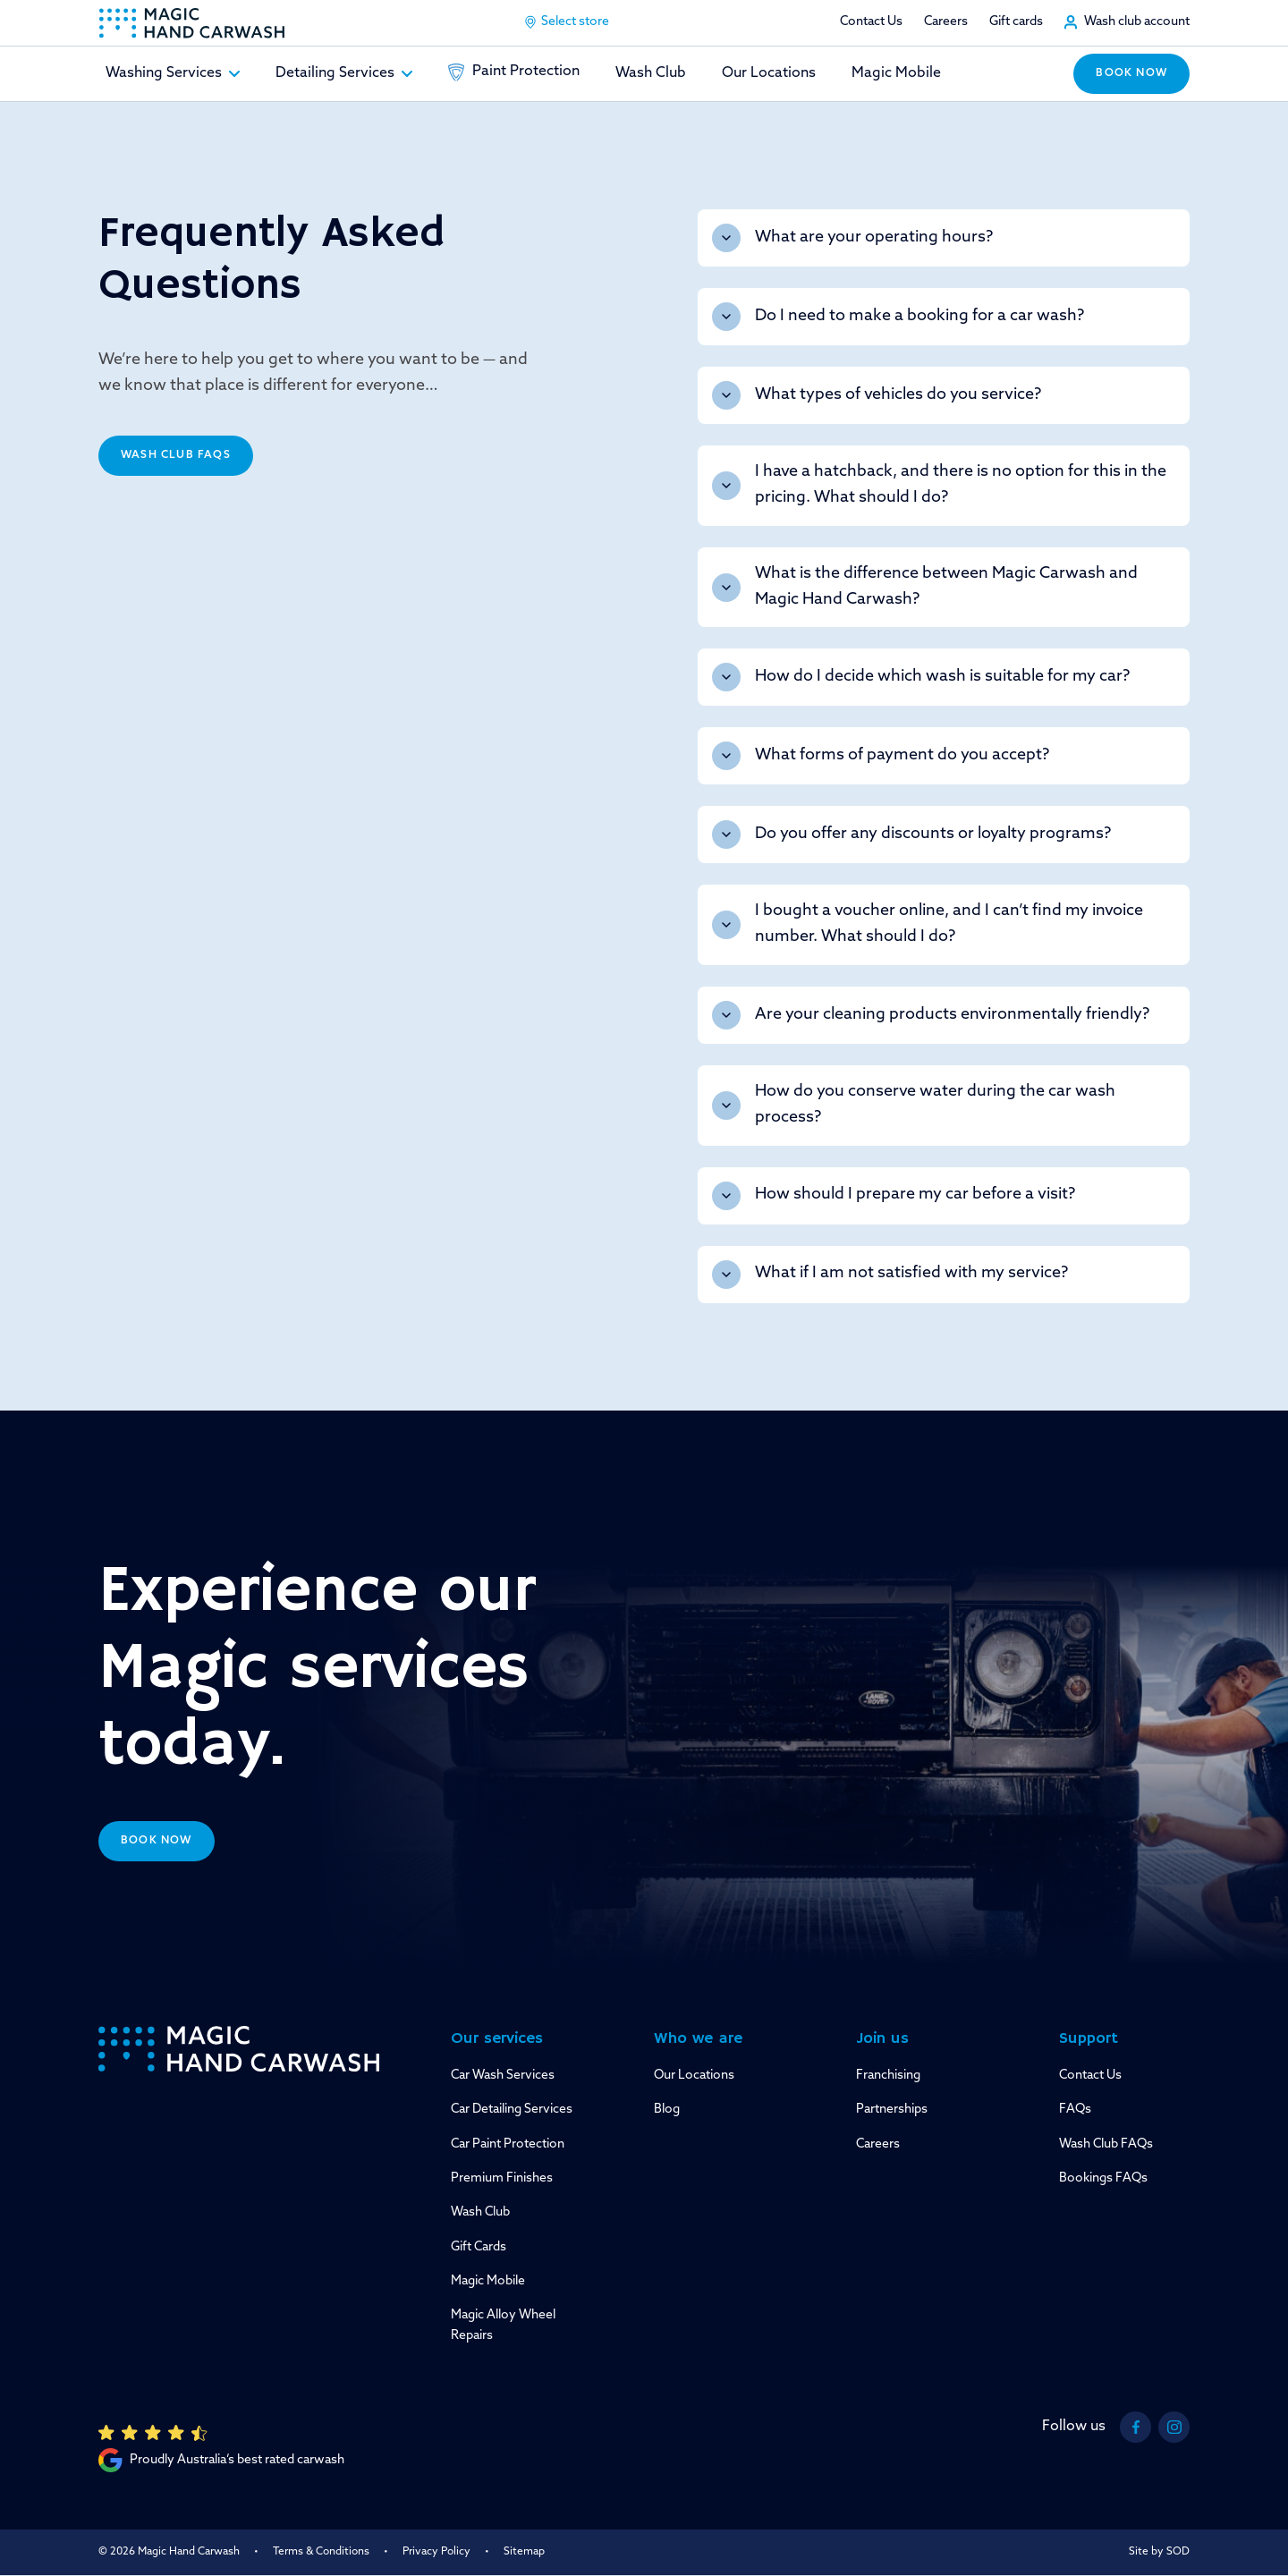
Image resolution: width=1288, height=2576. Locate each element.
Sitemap (524, 2551)
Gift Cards (478, 2247)
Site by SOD (1159, 2551)
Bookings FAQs (1103, 2178)
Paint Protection (514, 72)
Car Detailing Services (511, 2109)
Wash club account (1137, 22)
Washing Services (173, 73)
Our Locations (769, 73)
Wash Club (650, 73)
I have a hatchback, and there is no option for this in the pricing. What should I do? (939, 484)
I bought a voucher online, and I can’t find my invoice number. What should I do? (927, 923)
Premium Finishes (502, 2178)
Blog (667, 2109)
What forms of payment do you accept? (880, 755)
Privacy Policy (436, 2551)
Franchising (888, 2075)
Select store (566, 22)
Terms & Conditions (321, 2551)
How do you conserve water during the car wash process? (913, 1104)
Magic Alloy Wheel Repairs (503, 2325)
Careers (946, 22)
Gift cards (1016, 22)
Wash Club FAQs (176, 455)
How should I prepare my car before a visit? (893, 1196)
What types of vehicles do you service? (876, 395)
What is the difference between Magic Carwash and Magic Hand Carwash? (925, 586)
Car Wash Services (503, 2075)
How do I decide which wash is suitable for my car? (921, 677)
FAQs (1075, 2109)
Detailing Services (343, 73)
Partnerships (892, 2109)
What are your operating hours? (852, 238)
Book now (1131, 73)
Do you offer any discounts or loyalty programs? (911, 834)
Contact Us (871, 22)
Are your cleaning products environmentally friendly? (930, 1015)
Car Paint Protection (507, 2144)
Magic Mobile (896, 73)
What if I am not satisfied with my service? (890, 1274)
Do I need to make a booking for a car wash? (898, 316)
